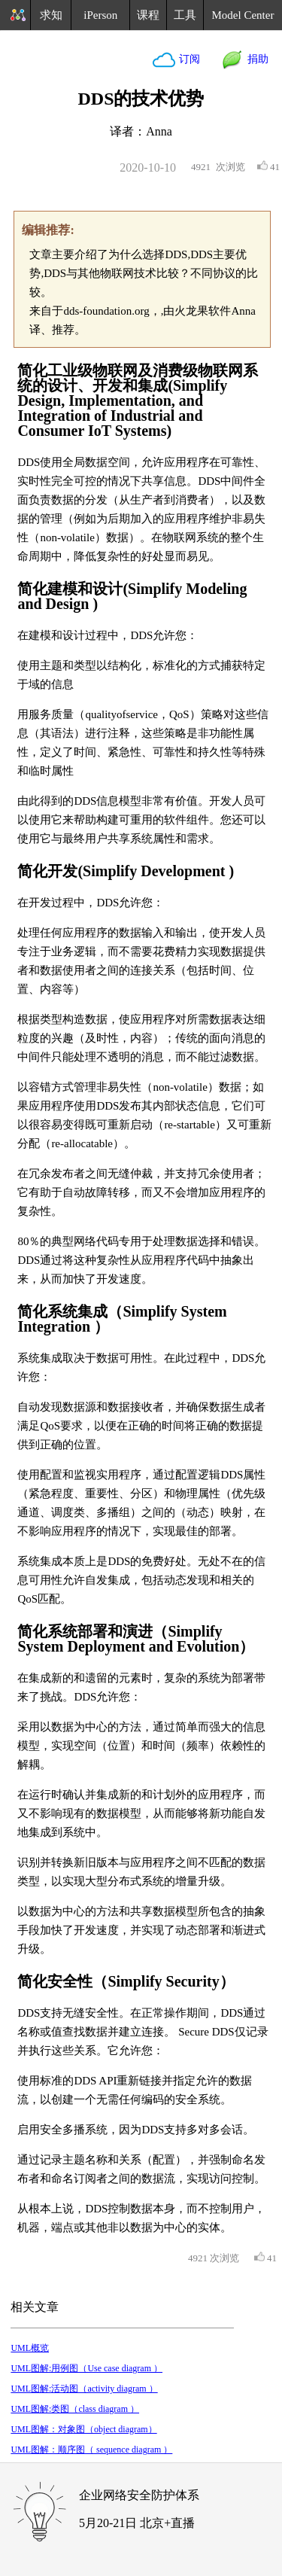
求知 (51, 15)
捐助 (255, 59)
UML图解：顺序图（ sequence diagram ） (91, 2449)
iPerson (100, 15)
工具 (185, 15)
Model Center (243, 15)
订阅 (188, 59)
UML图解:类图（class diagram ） (75, 2409)
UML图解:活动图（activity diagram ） (84, 2388)
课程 (148, 15)
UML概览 (30, 2348)
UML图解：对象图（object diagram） (83, 2429)
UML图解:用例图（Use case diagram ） (86, 2368)
